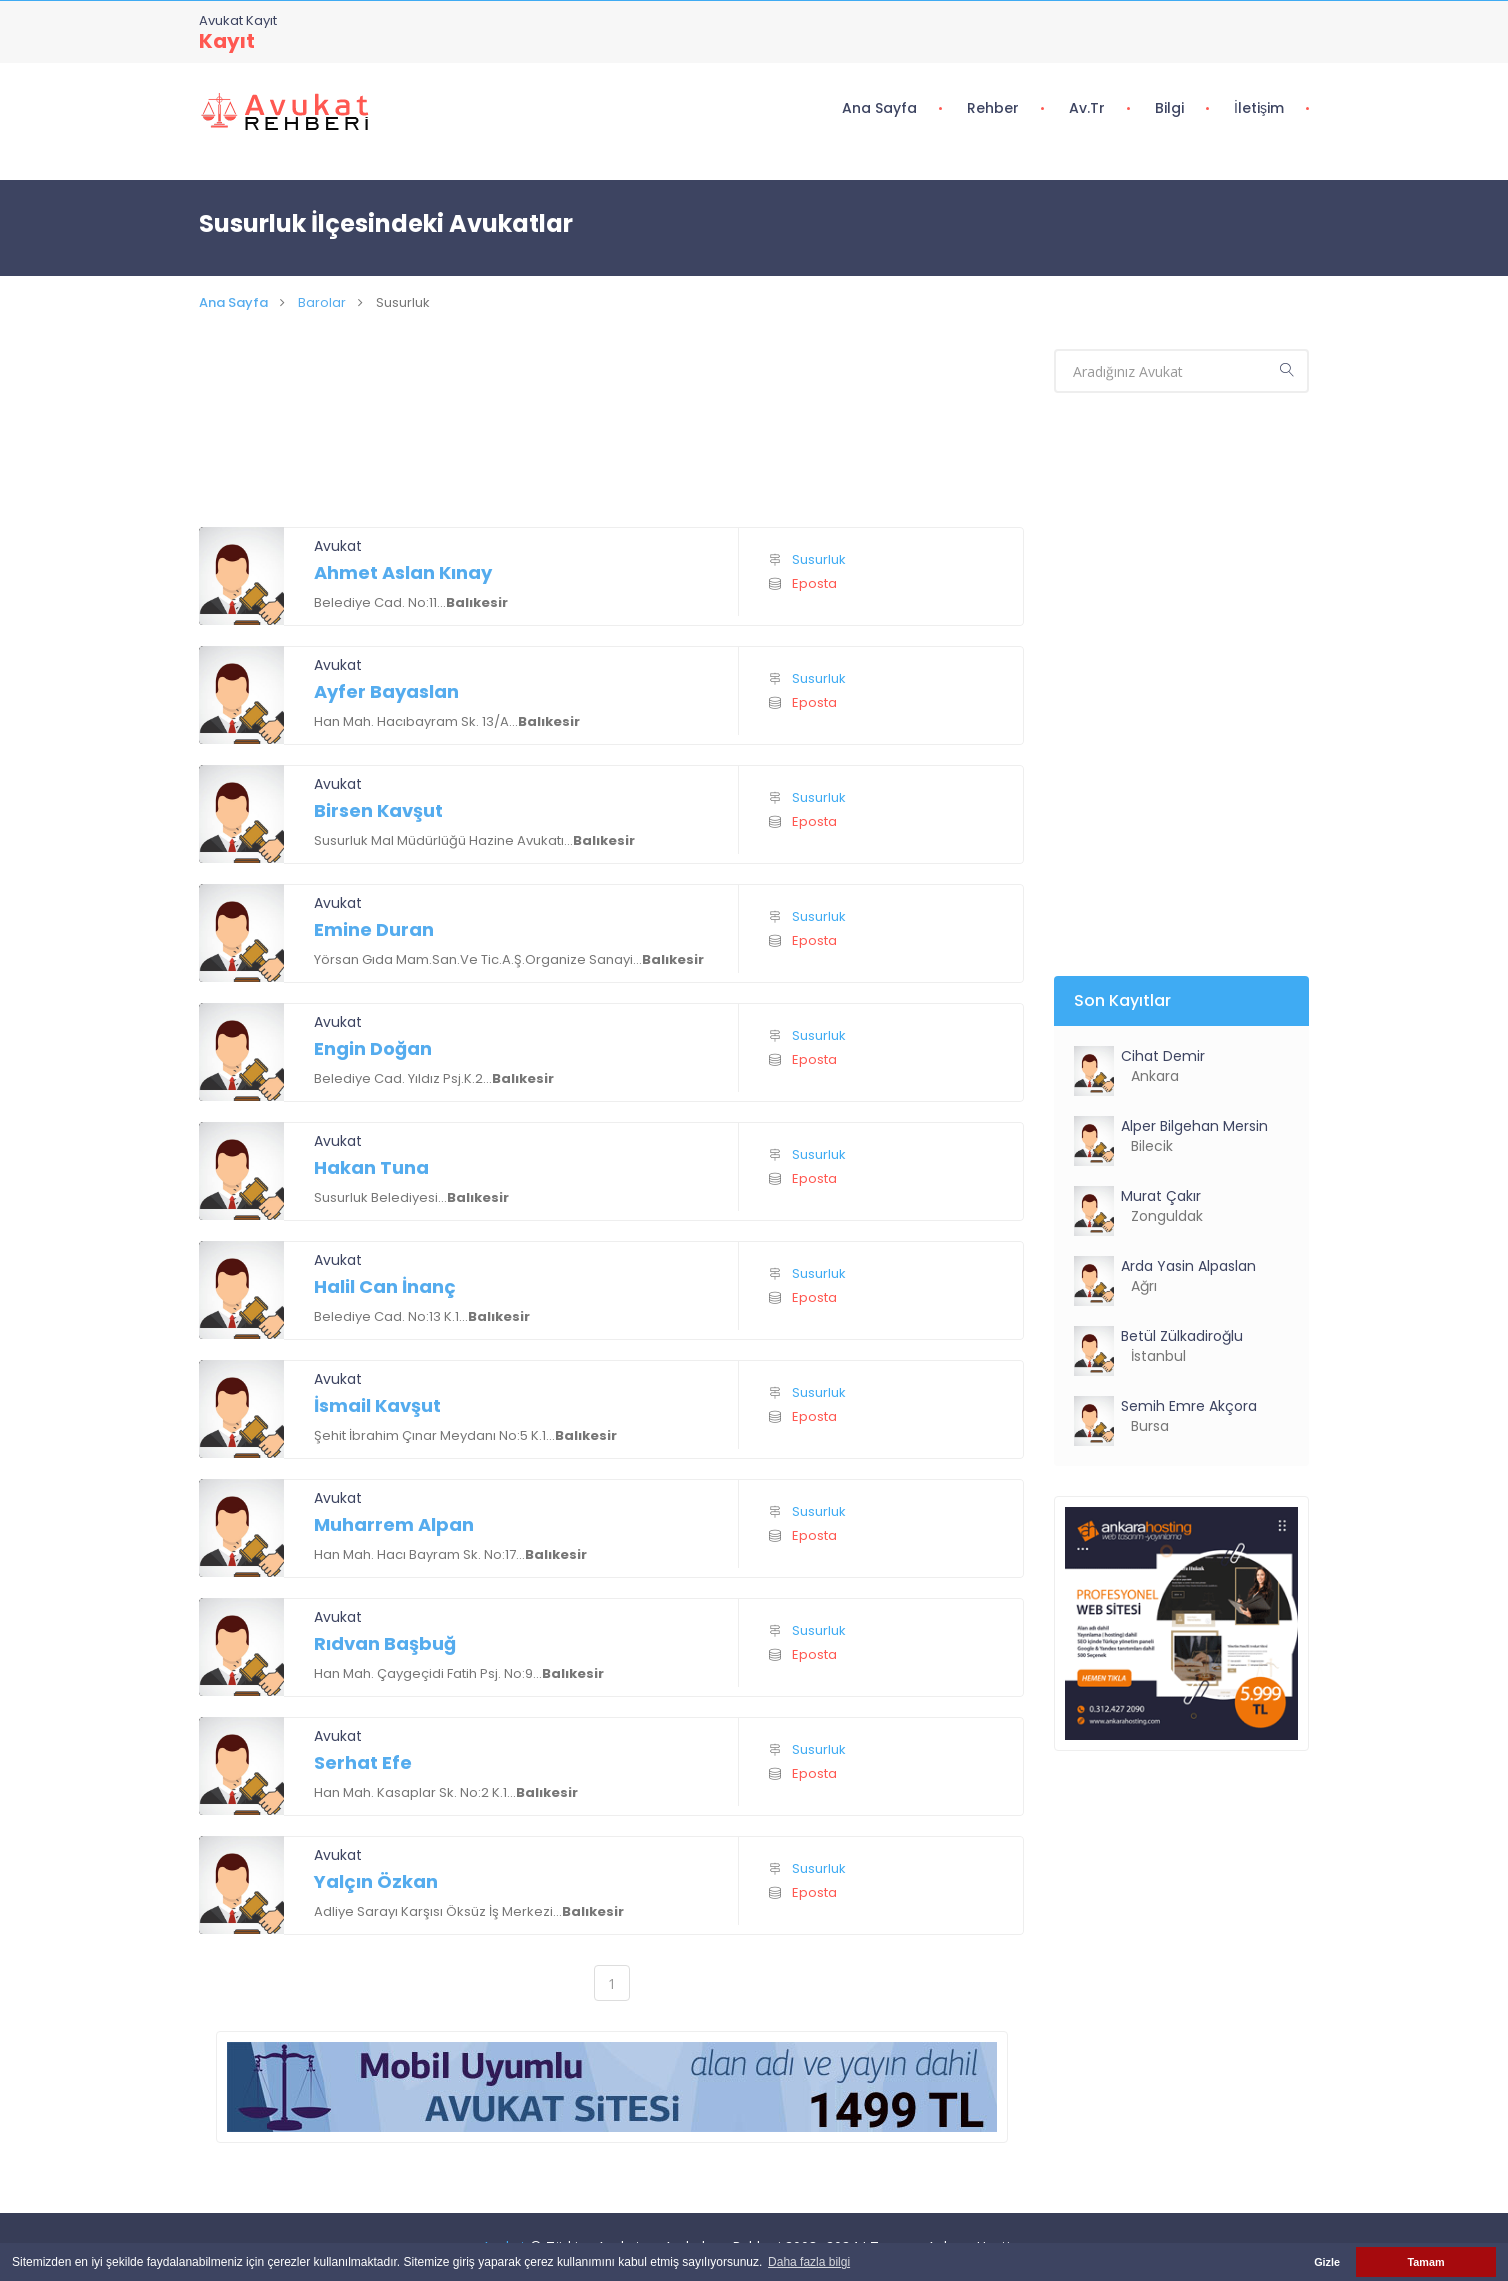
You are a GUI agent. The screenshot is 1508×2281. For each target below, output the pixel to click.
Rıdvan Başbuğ (385, 1643)
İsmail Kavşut (377, 1405)
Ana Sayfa (879, 108)
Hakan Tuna (371, 1167)
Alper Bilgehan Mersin (1194, 1126)
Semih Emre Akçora (1189, 1406)
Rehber (993, 108)
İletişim (1259, 108)
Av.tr (1087, 108)
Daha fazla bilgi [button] (809, 2262)
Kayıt (227, 41)
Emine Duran (374, 929)
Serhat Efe (363, 1762)
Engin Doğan (373, 1048)
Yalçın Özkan (376, 1881)
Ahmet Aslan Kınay (403, 572)
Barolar (322, 302)
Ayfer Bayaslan (386, 691)
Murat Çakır (1161, 1196)
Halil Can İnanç (385, 1286)
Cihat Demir (1163, 1056)
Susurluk (819, 559)
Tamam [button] (1425, 2262)
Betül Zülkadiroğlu (1182, 1336)
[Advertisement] (612, 444)
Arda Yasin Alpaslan (1188, 1266)
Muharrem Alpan (394, 1524)
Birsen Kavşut (378, 810)
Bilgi (1169, 108)
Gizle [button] (1327, 2262)
